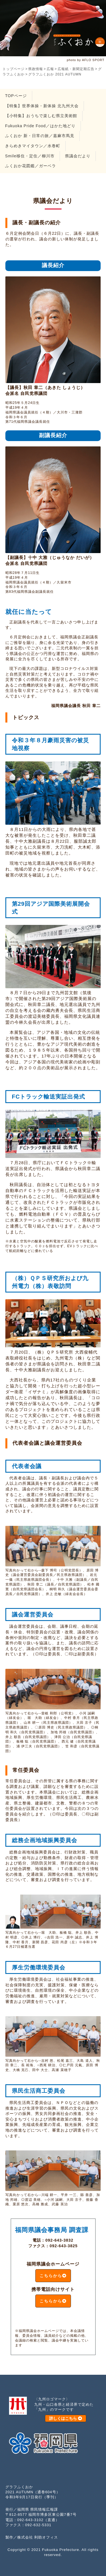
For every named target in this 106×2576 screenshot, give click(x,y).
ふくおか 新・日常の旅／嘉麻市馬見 (39, 135)
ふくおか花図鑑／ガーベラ (30, 166)
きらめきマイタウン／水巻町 (32, 146)
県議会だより (77, 156)
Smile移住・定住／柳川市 (30, 156)
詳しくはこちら (65, 2418)
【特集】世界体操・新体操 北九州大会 (42, 106)
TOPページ (16, 95)
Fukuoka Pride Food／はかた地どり (40, 126)
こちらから (53, 2275)
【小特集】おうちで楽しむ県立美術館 (41, 115)
